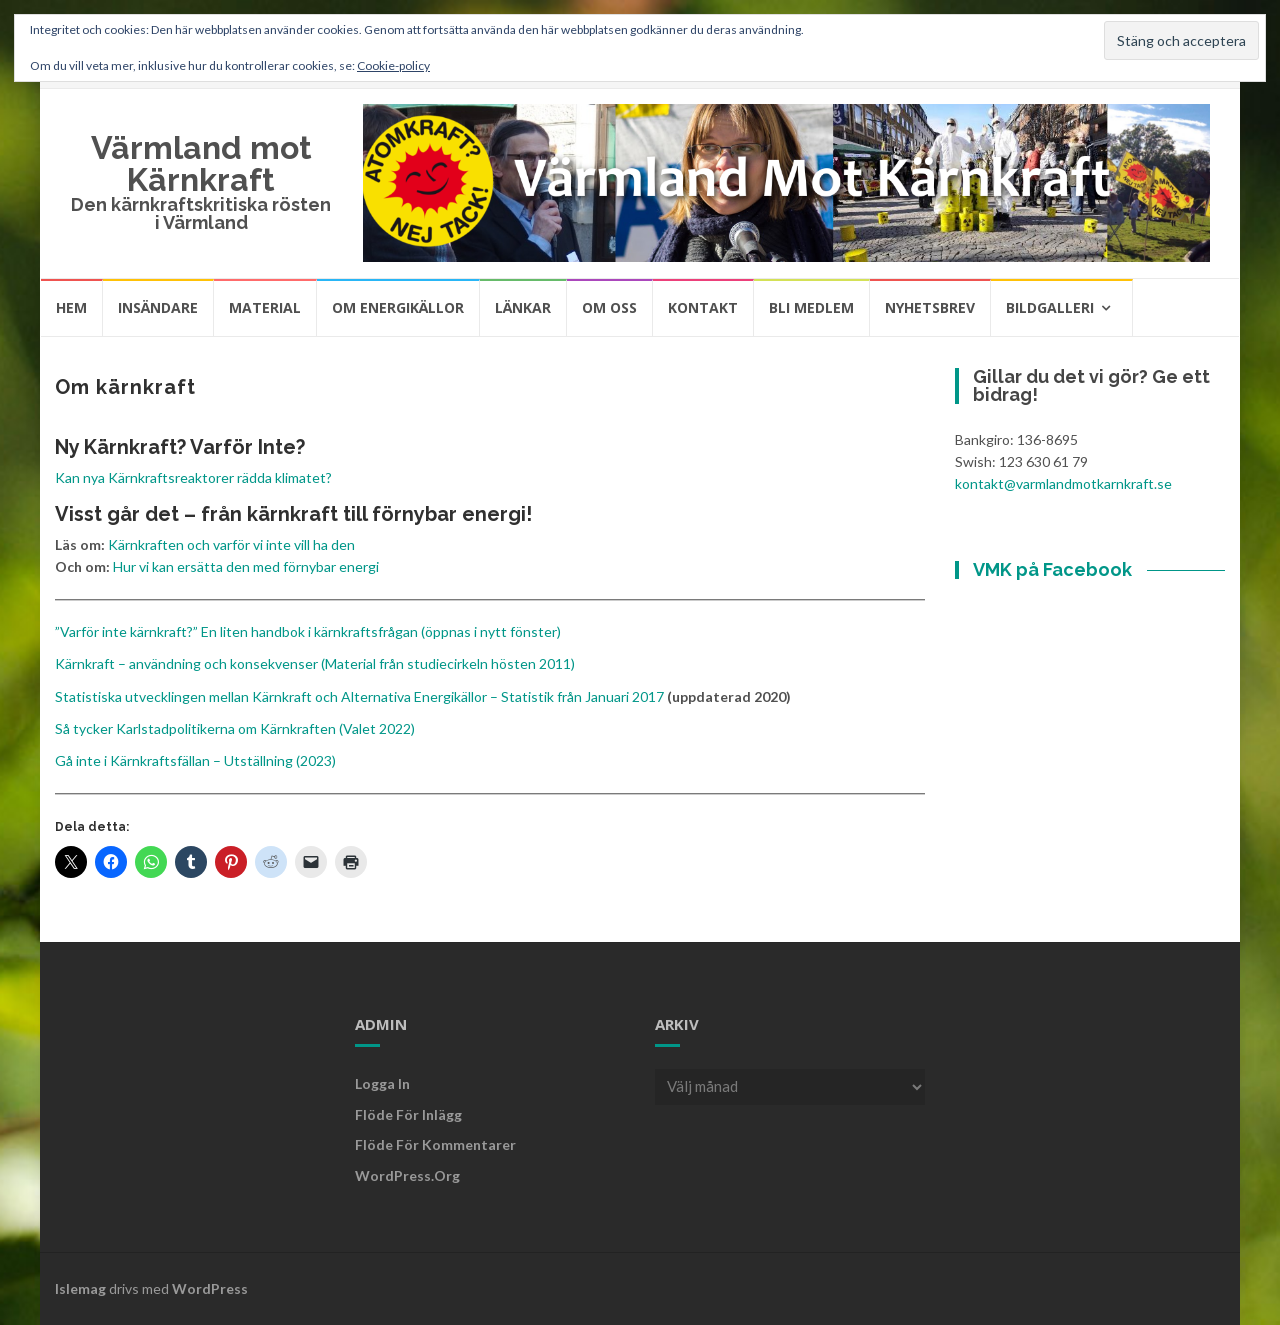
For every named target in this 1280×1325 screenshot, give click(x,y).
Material (265, 307)
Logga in (382, 1083)
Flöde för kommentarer (435, 1144)
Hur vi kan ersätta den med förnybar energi (246, 566)
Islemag (80, 1288)
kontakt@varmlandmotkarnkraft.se (1063, 483)
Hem (71, 307)
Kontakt (703, 307)
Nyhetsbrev (930, 307)
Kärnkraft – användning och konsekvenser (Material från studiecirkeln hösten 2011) (315, 663)
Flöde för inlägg (408, 1114)
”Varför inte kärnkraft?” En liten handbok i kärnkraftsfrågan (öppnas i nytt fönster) (308, 631)
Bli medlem (811, 307)
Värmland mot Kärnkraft (201, 163)
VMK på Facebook (1052, 569)
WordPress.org (407, 1175)
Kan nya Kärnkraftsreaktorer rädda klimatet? (193, 477)
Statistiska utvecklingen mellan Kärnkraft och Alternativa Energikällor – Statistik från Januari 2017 (359, 696)
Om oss (609, 307)
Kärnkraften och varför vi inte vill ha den (231, 544)
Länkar (523, 307)
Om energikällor (398, 307)
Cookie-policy (393, 65)
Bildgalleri (1050, 307)
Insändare (158, 307)
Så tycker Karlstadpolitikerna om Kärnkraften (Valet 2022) (235, 728)
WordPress (210, 1288)
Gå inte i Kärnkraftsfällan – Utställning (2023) (195, 760)
